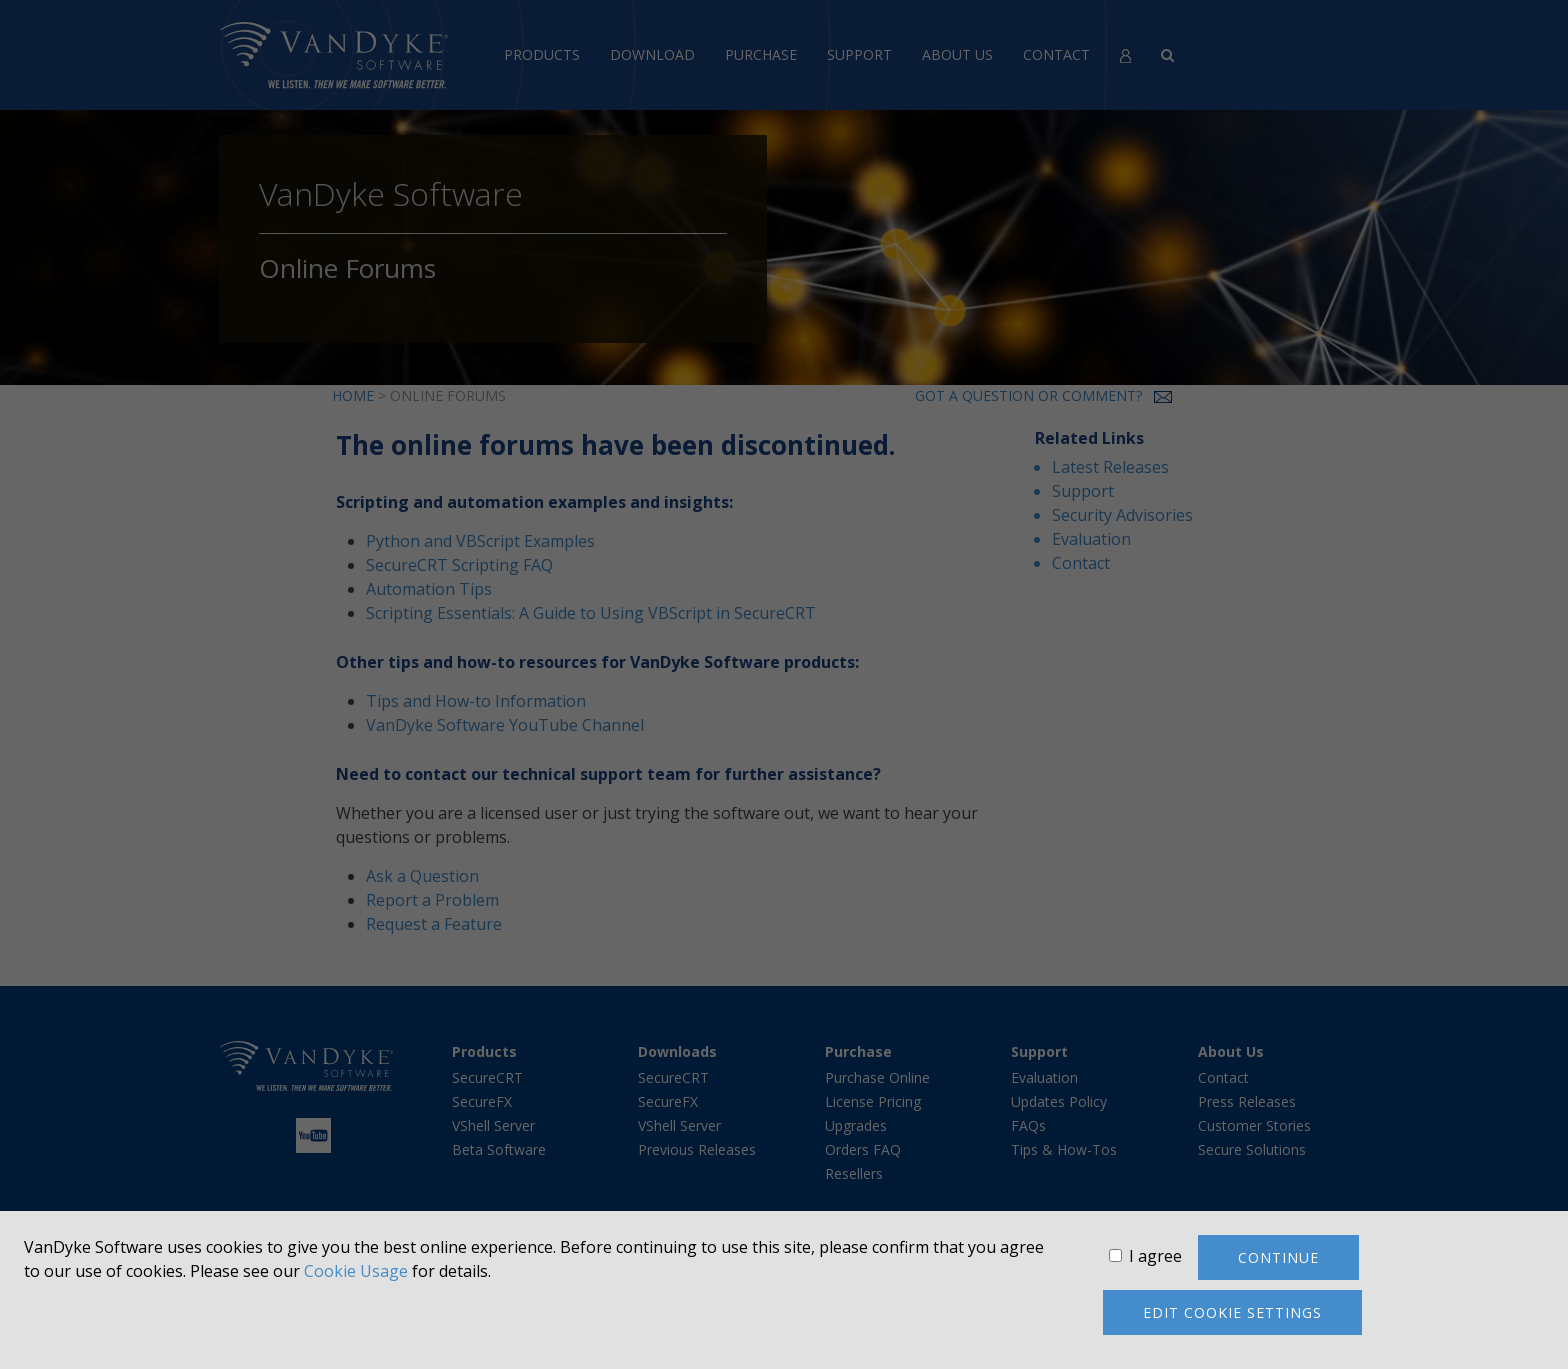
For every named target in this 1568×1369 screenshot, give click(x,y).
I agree (1155, 1256)
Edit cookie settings (1232, 1312)
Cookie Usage (356, 1271)
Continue (1278, 1257)
